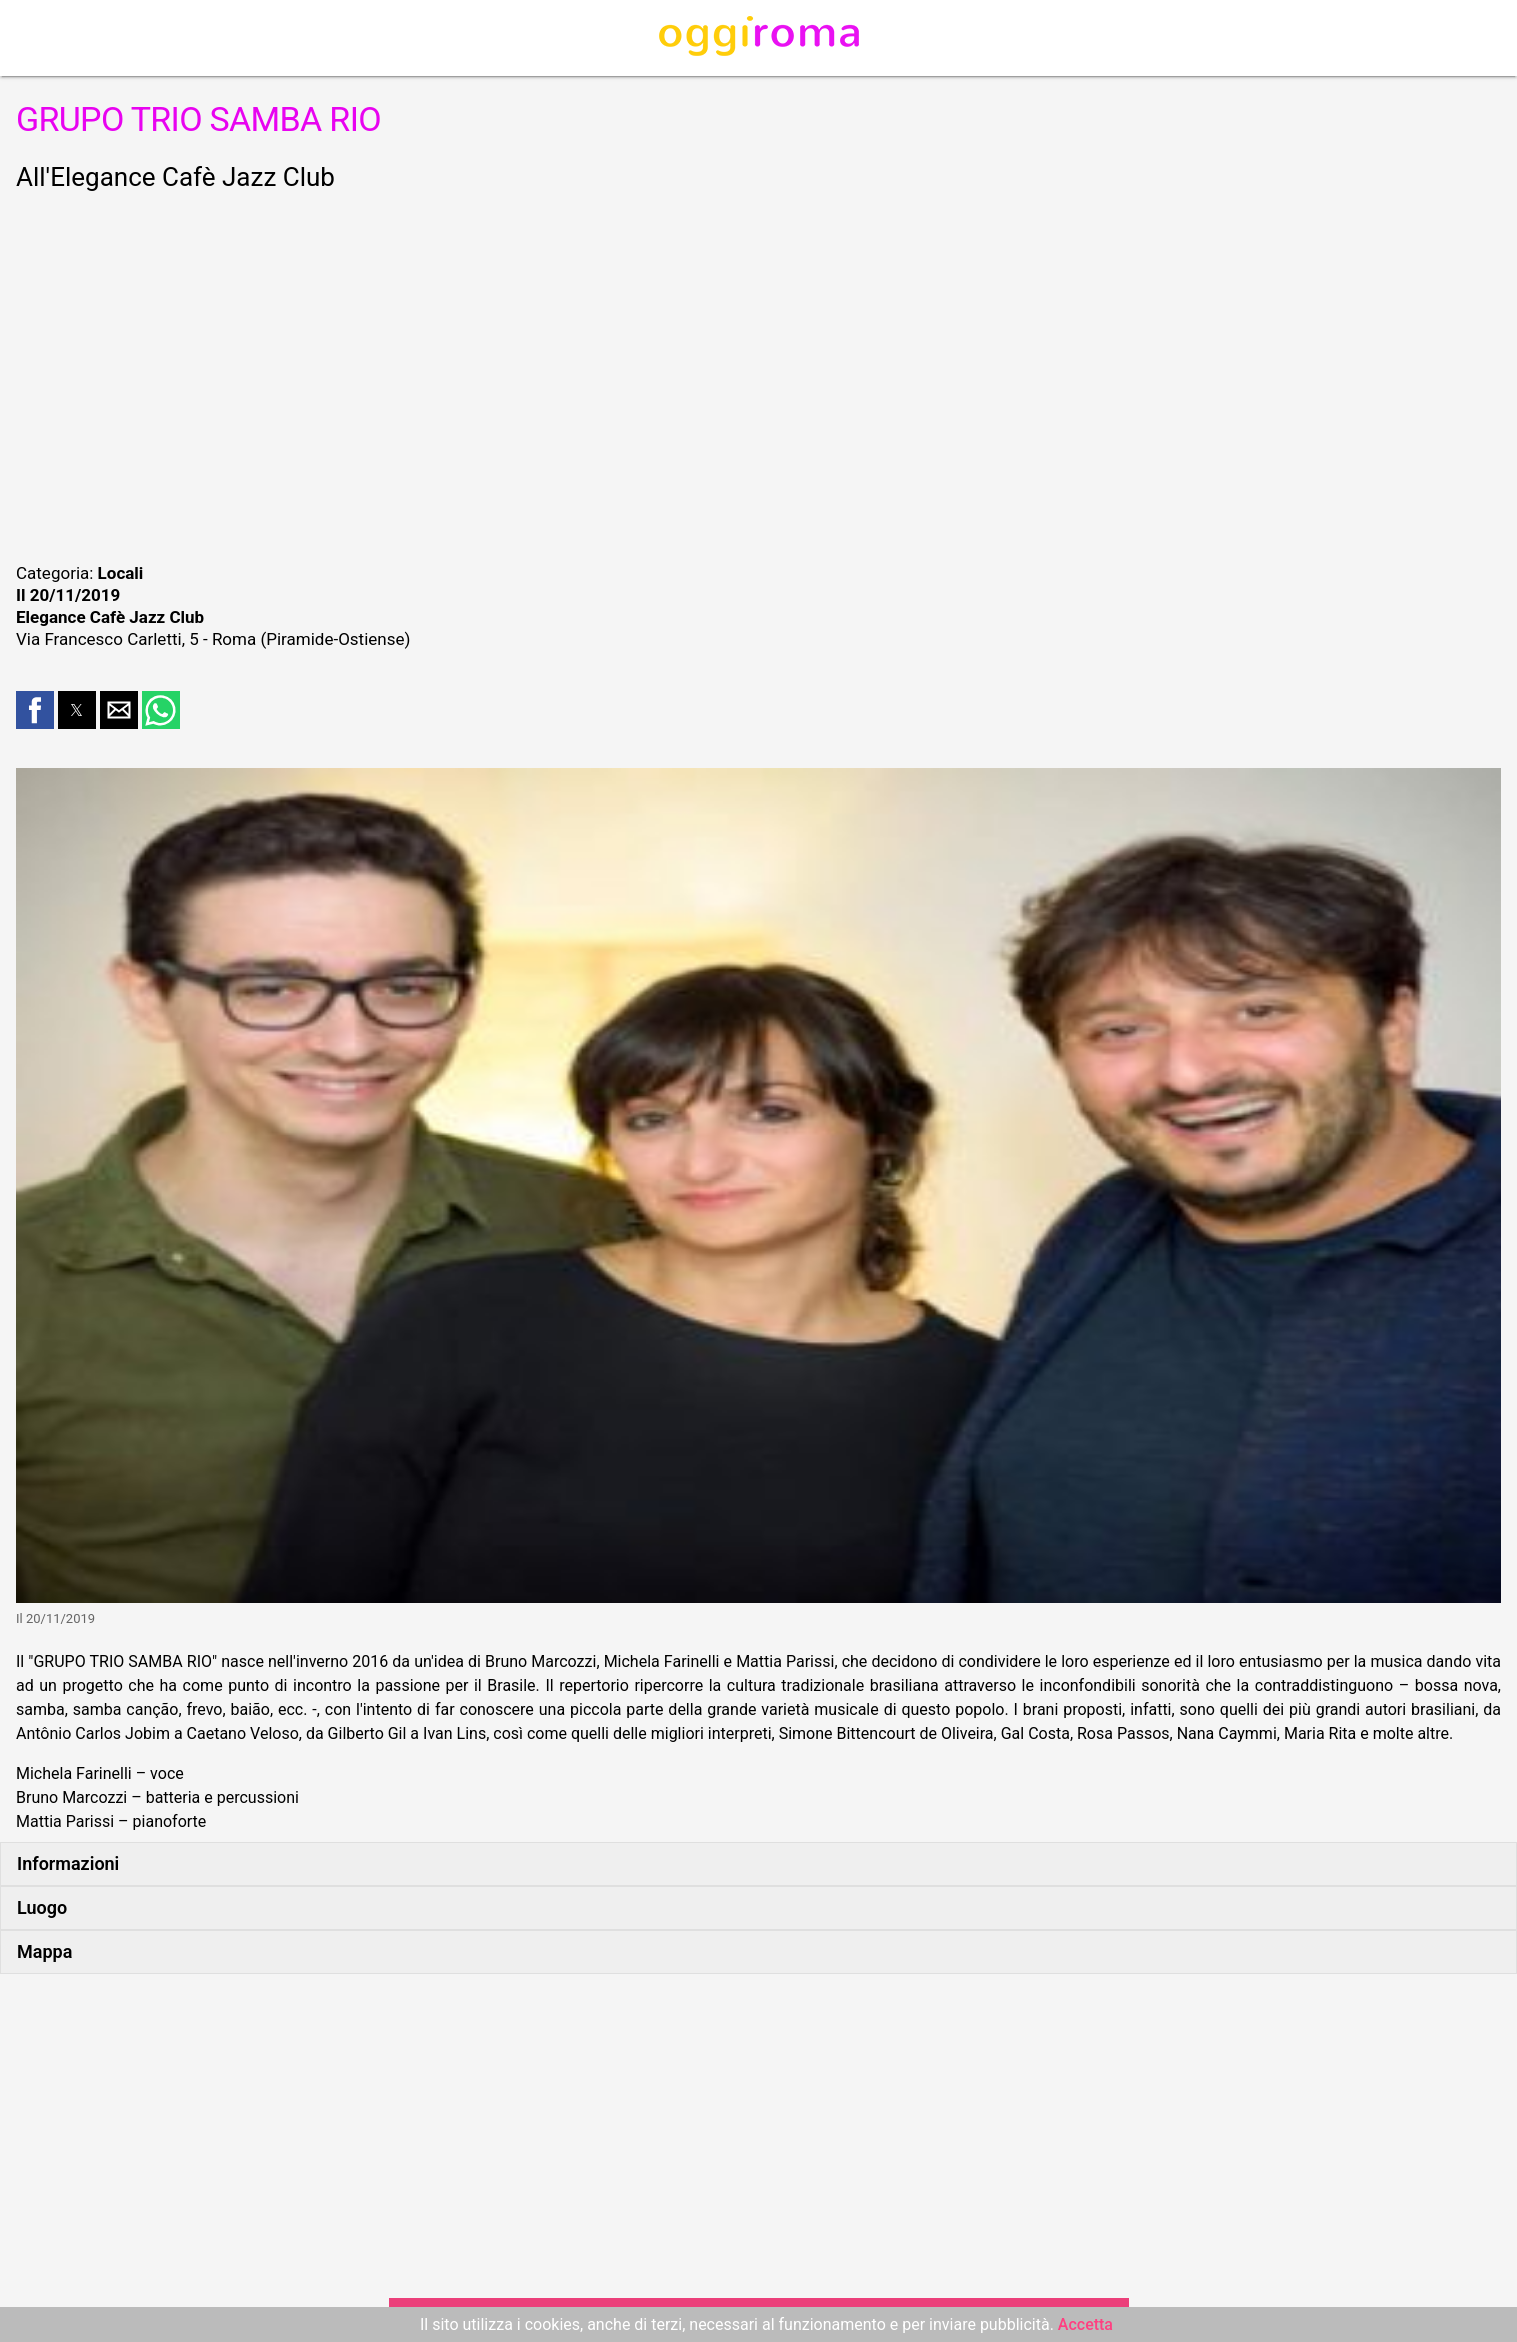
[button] (35, 710)
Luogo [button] (42, 1907)
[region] (758, 374)
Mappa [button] (44, 1951)
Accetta (1085, 2324)
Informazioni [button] (68, 1863)
